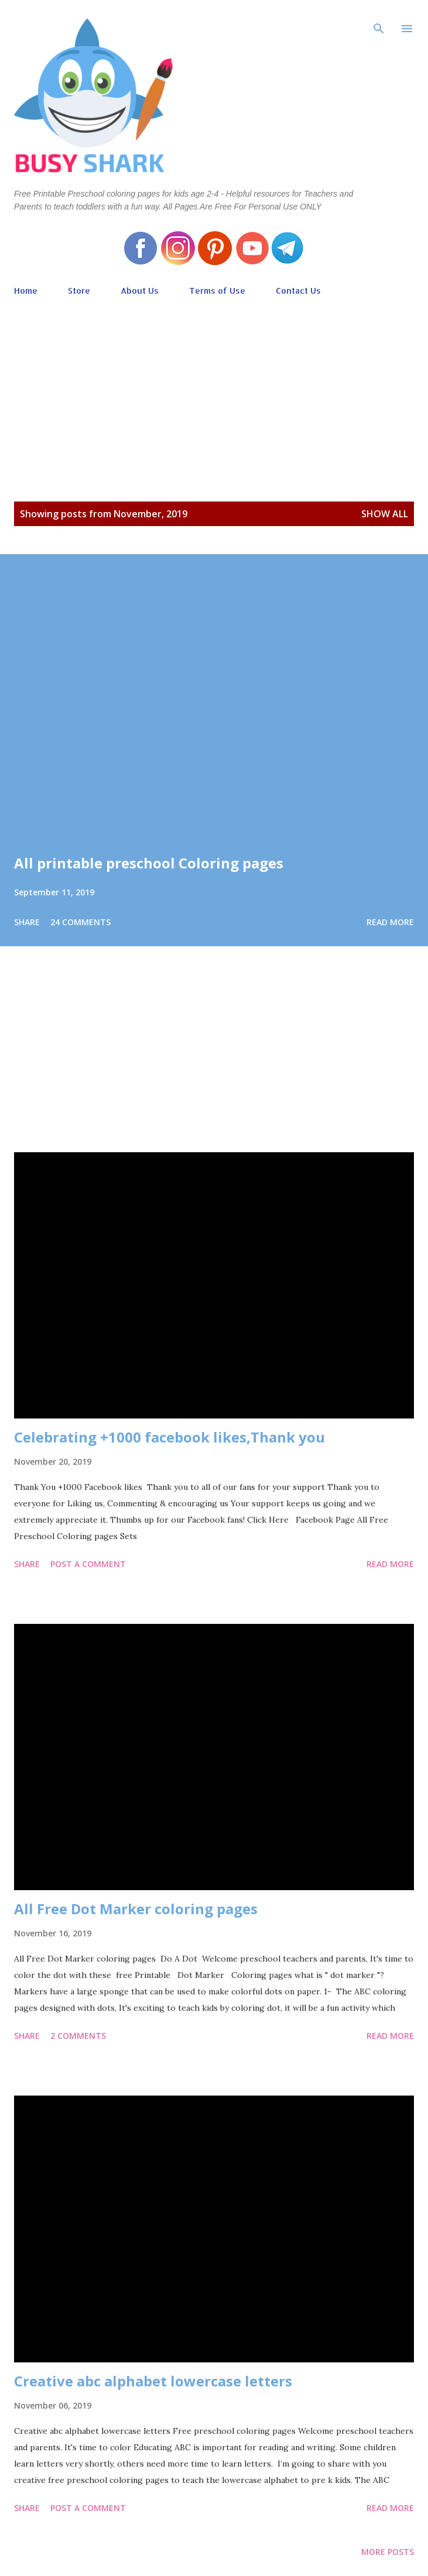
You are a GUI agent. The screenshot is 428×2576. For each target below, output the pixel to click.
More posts (387, 2551)
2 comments (78, 2035)
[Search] (379, 21)
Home (25, 291)
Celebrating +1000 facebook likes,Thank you (169, 1437)
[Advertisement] (214, 387)
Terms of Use (217, 291)
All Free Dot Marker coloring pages (136, 1908)
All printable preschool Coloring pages (148, 863)
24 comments (80, 922)
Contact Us (298, 291)
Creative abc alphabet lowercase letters (153, 2380)
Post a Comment (88, 1563)
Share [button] (27, 922)
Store (79, 291)
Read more (390, 922)
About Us (140, 291)
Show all (384, 513)
